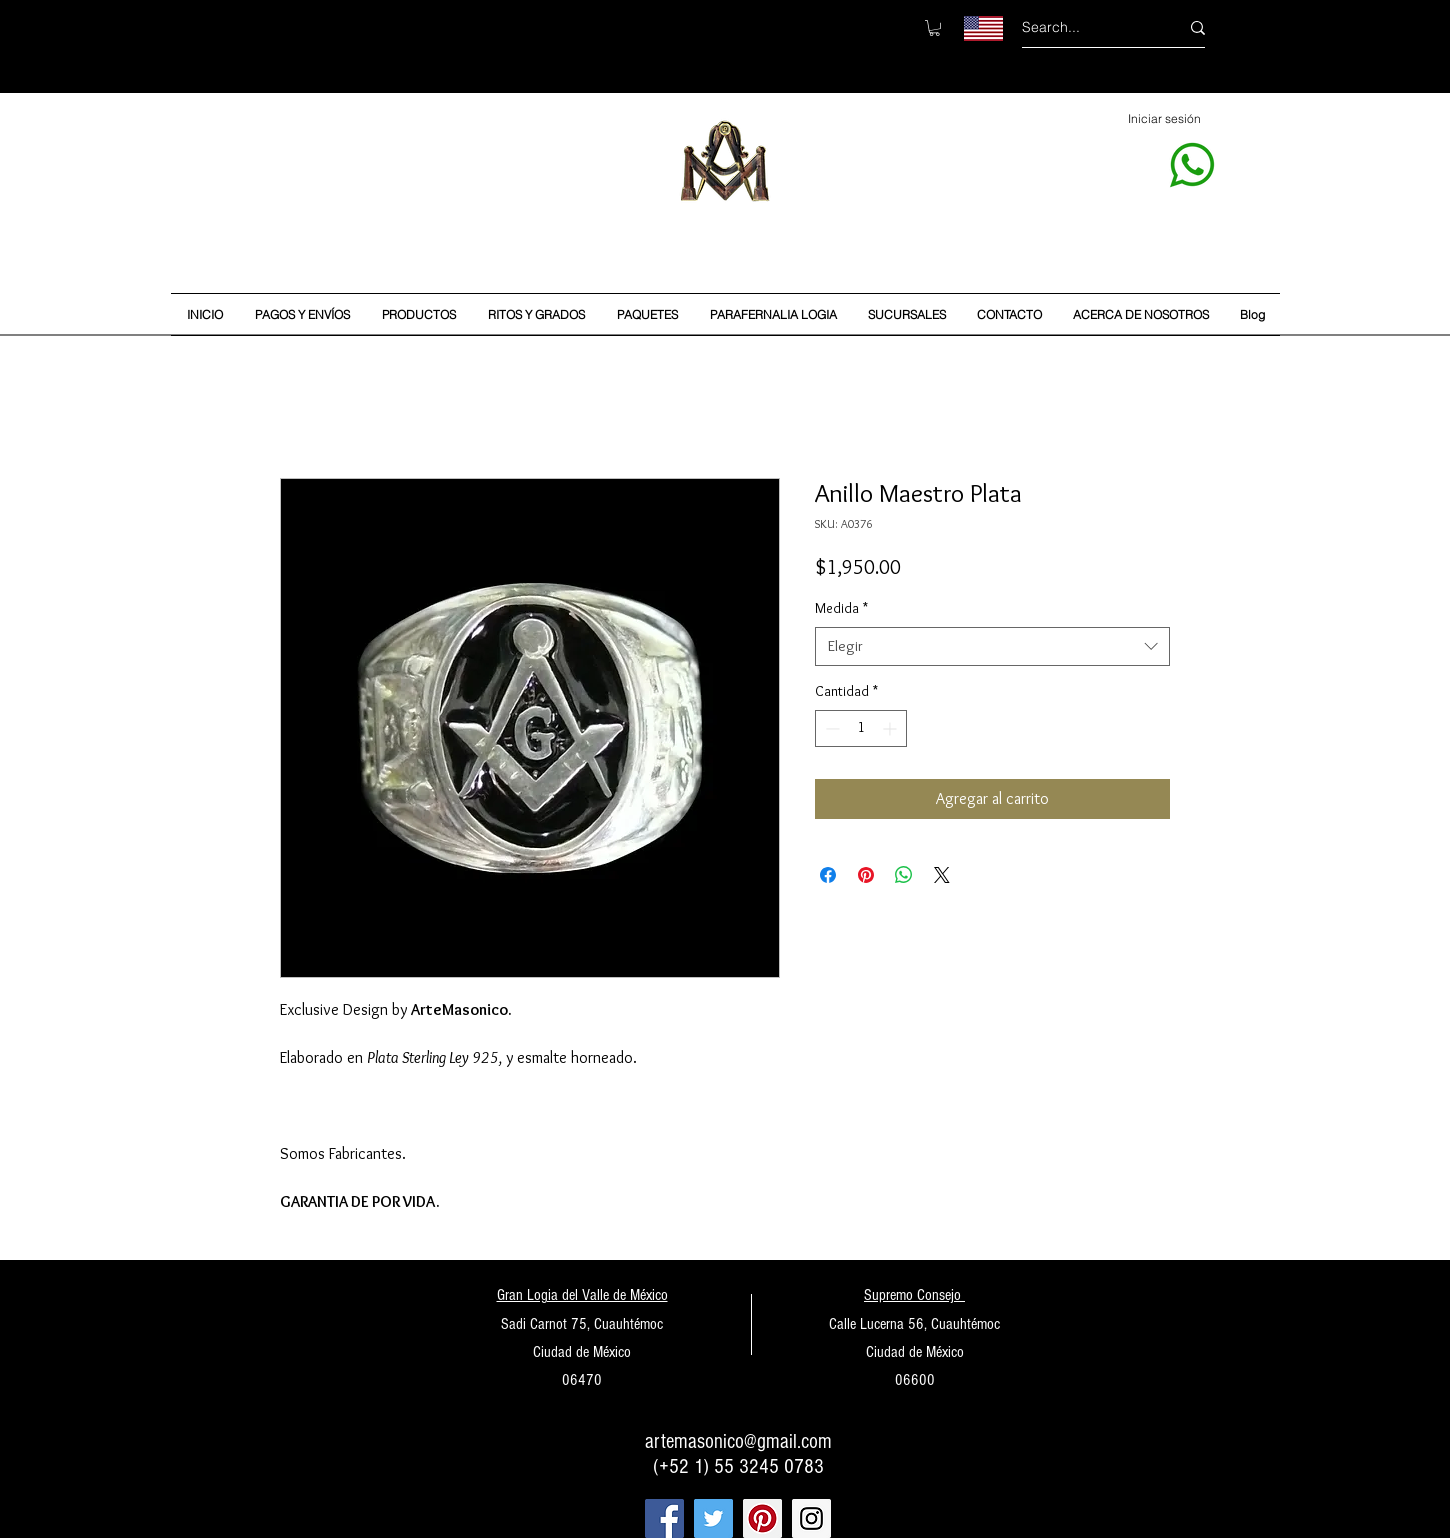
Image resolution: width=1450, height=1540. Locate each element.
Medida (841, 608)
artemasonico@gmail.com (738, 1441)
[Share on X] (942, 875)
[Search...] (1085, 27)
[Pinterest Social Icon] (762, 1518)
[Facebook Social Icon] (664, 1518)
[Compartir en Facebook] (828, 875)
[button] (934, 28)
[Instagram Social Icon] (811, 1518)
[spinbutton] (861, 728)
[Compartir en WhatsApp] (904, 875)
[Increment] (891, 728)
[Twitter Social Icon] (713, 1518)
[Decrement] (830, 728)
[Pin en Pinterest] (866, 875)
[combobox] (992, 646)
